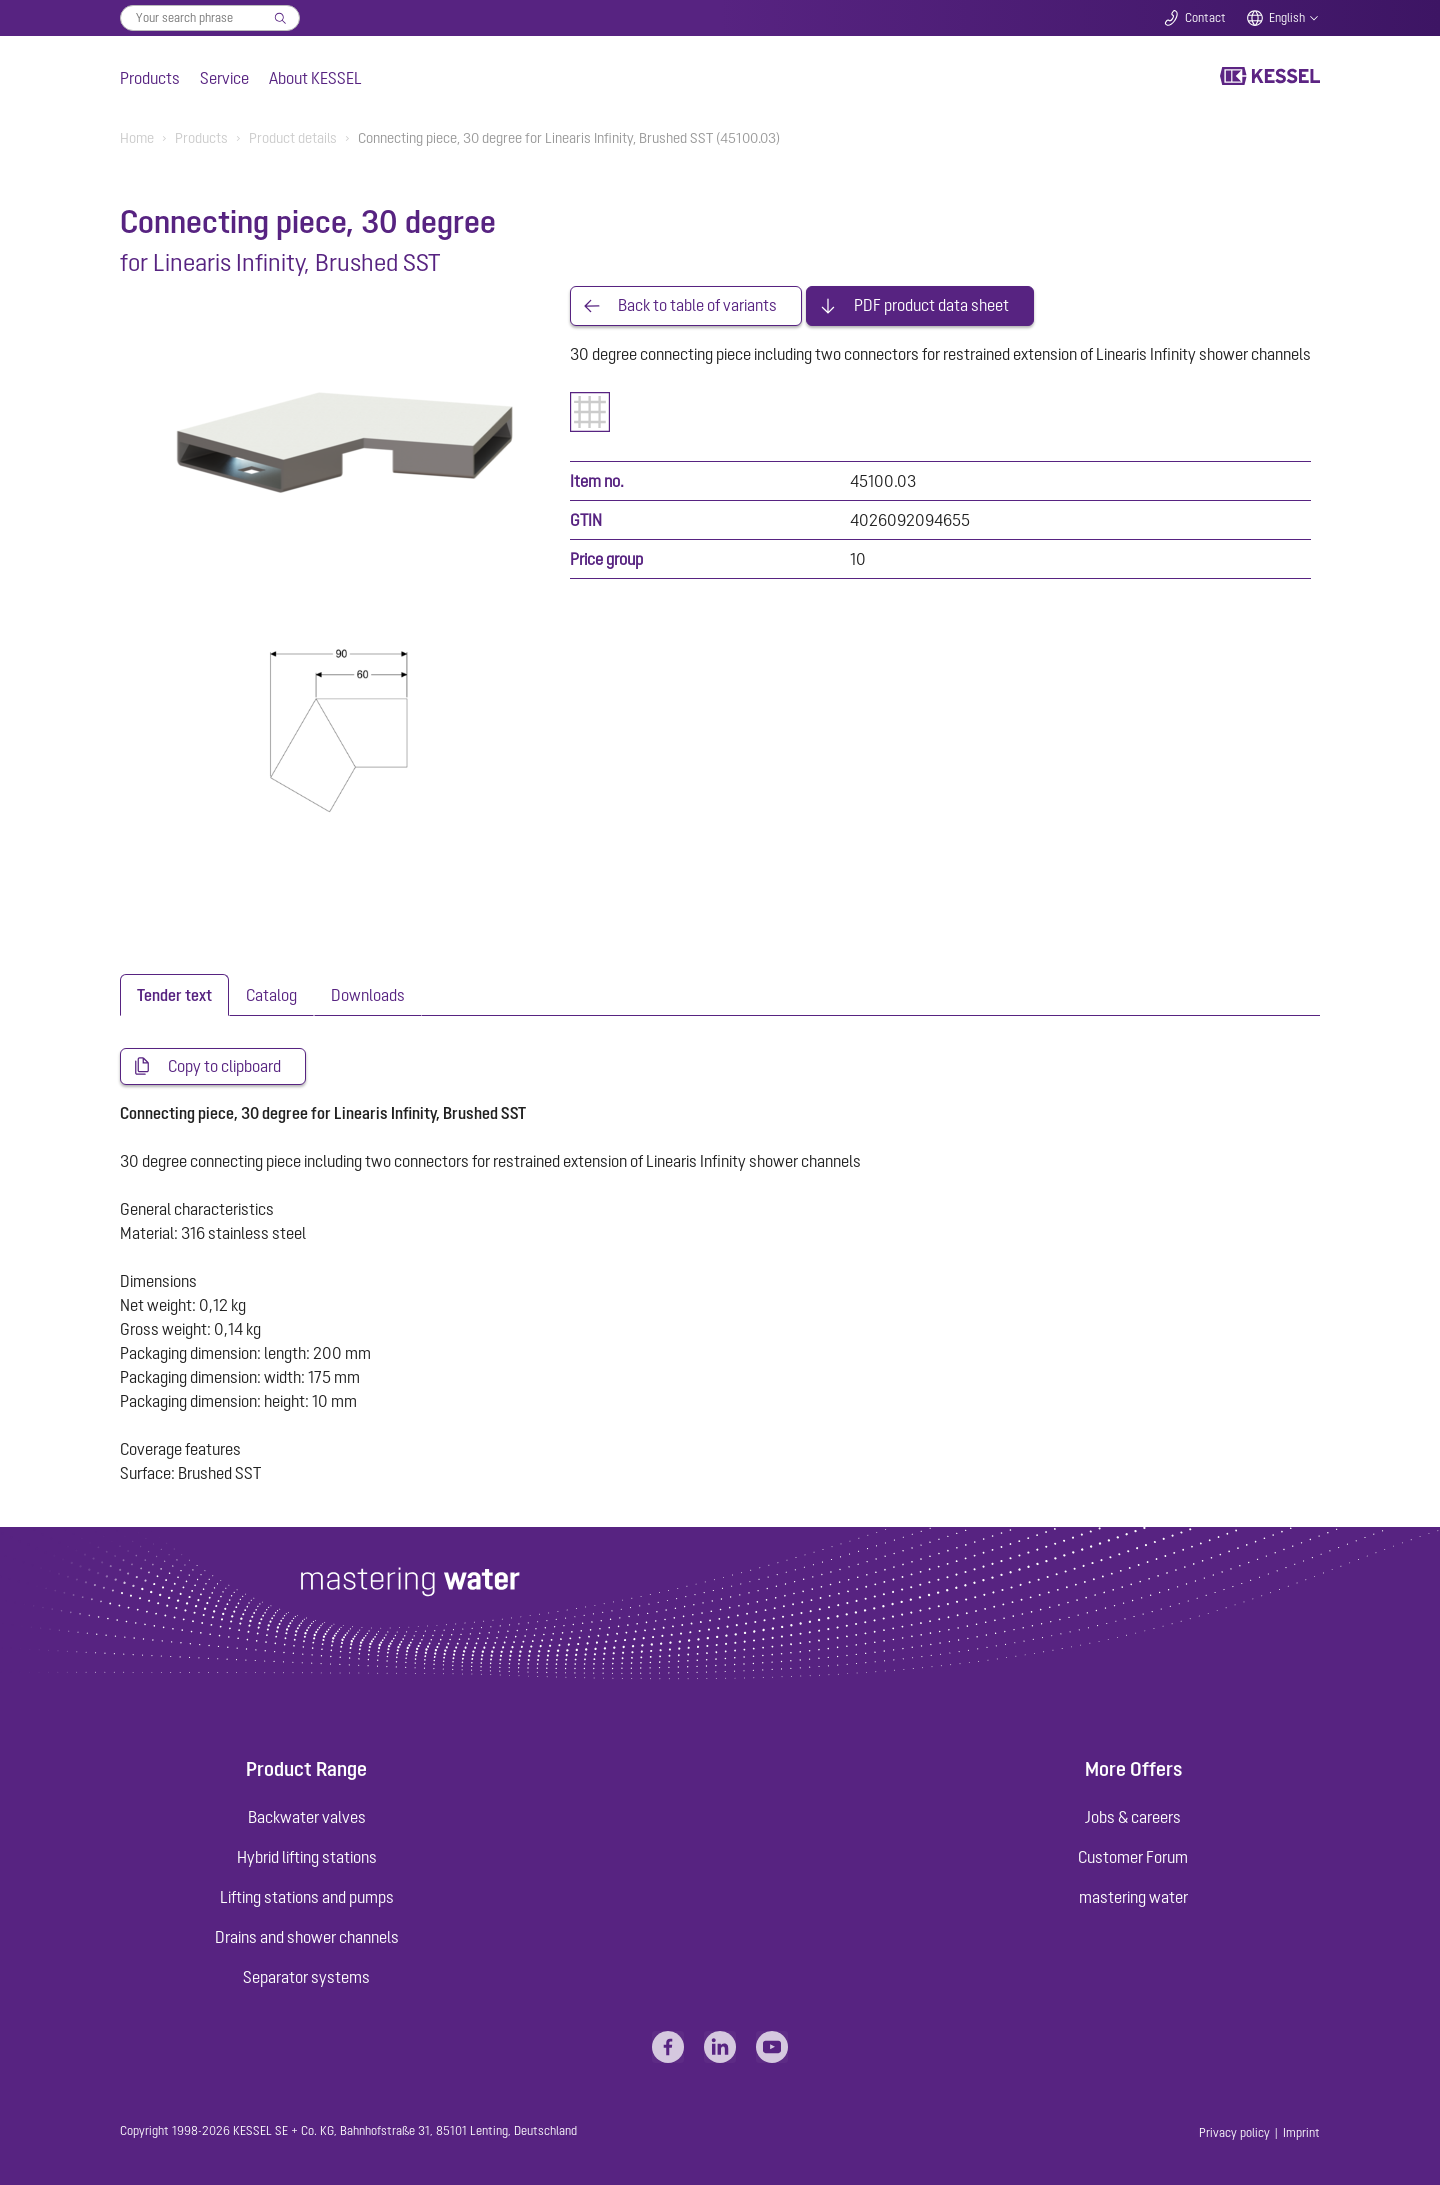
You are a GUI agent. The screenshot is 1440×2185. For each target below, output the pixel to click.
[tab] (174, 995)
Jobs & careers (1133, 1817)
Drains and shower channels (307, 1937)
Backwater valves (307, 1817)
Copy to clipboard (224, 1067)
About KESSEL (315, 78)
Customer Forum (1133, 1857)
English (1287, 18)
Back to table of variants (697, 306)
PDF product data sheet (931, 306)
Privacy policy (1234, 2133)
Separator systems (306, 1977)
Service (224, 78)
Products (150, 78)
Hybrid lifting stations (307, 1857)
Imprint (1301, 2133)
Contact (1205, 18)
